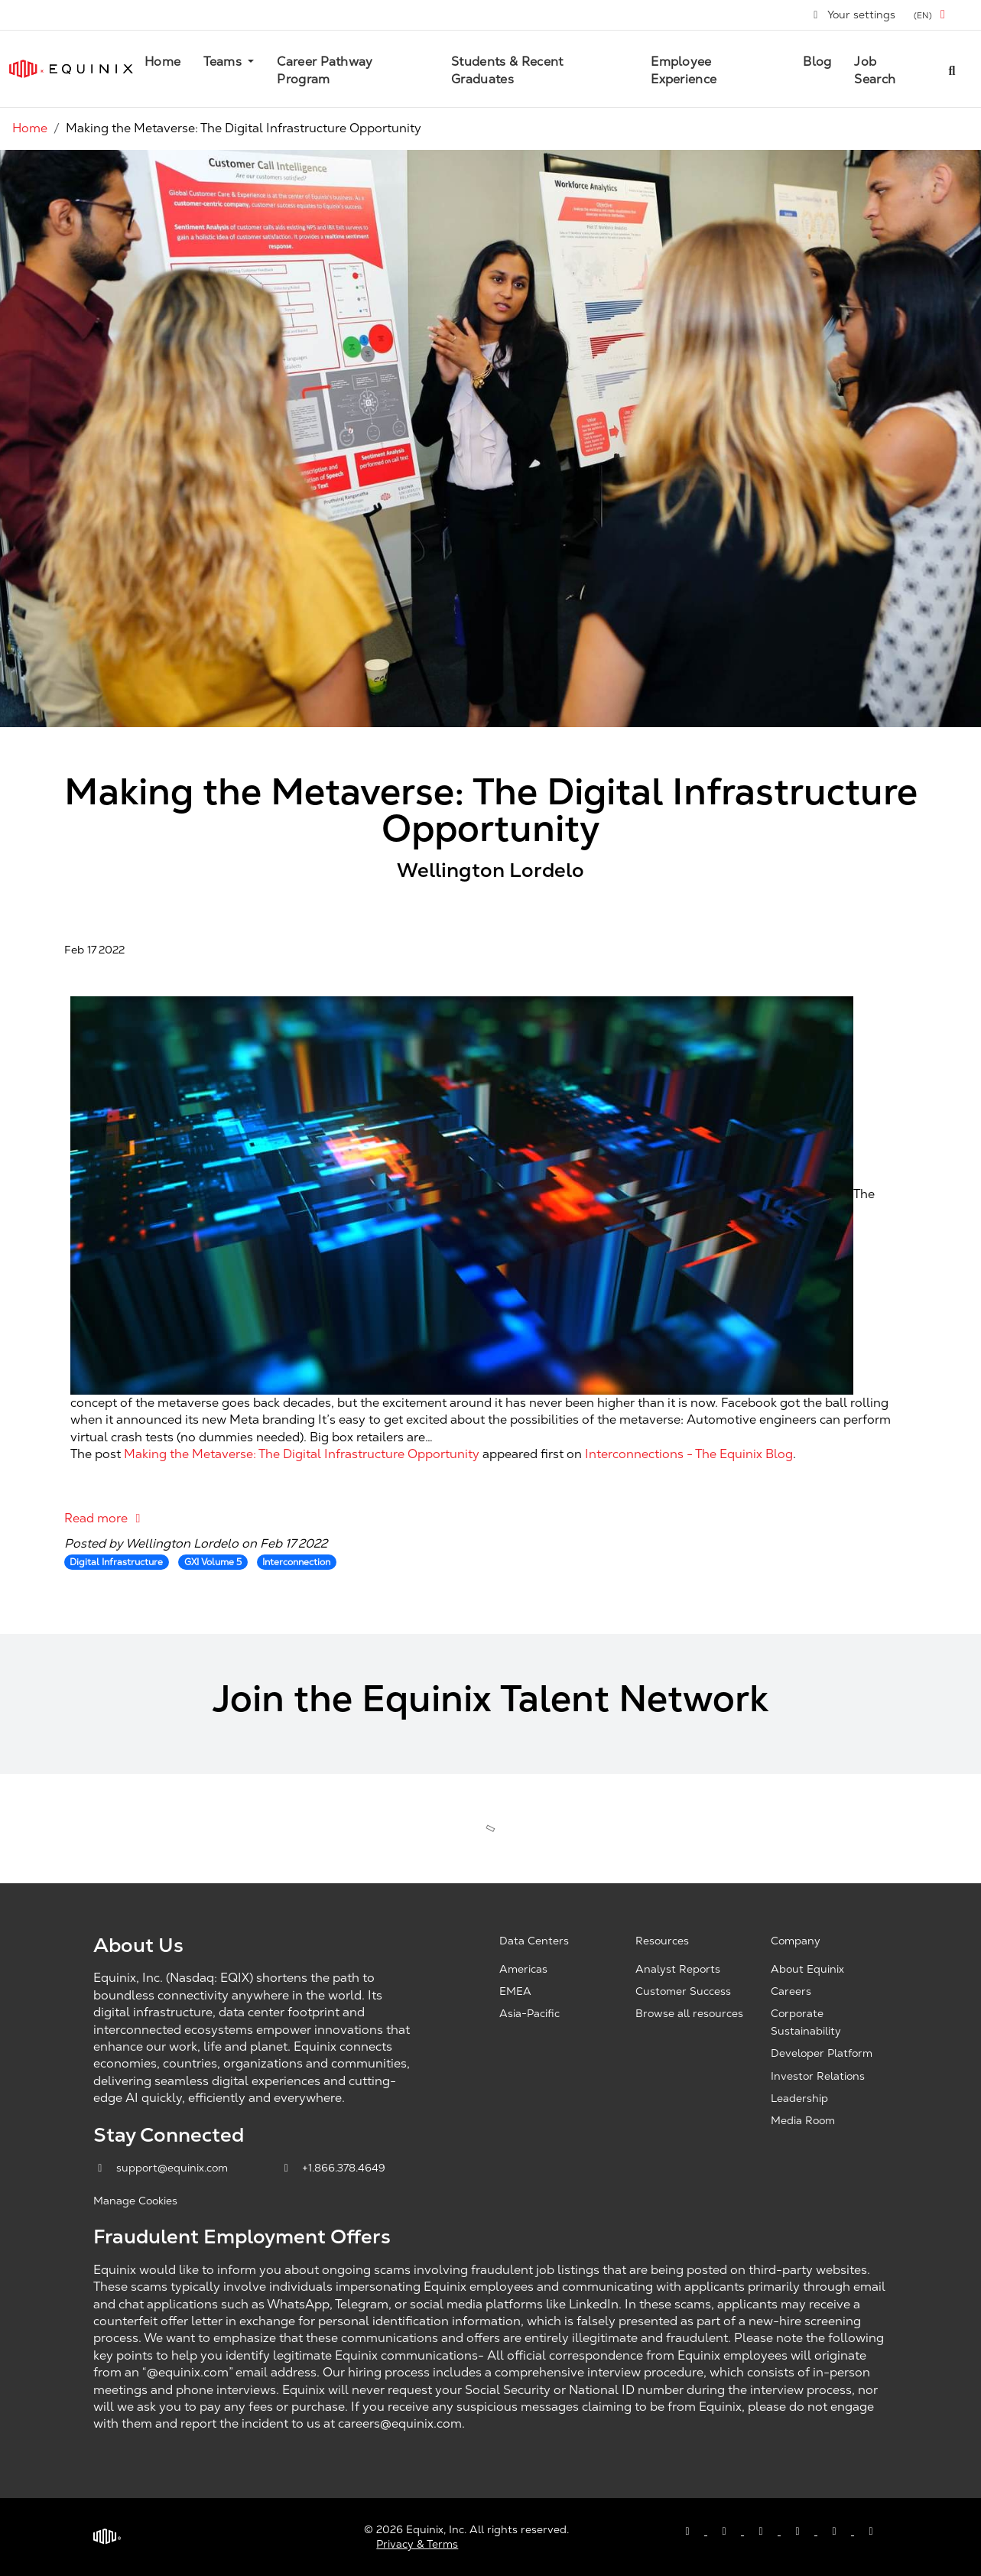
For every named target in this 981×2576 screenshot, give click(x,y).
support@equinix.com (162, 2168)
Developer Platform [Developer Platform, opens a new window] (821, 2053)
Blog (817, 62)
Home (162, 62)
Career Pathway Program (324, 70)
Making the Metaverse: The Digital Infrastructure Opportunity (301, 1454)
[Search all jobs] (952, 69)
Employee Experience (683, 70)
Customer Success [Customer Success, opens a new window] (683, 1991)
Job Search (874, 70)
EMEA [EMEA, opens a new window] (515, 1991)
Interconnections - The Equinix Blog (689, 1454)
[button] (932, 15)
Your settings (853, 14)
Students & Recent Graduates (507, 70)
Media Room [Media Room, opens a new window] (803, 2120)
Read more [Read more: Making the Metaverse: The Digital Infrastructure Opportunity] (105, 1518)
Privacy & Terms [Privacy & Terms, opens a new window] (417, 2544)
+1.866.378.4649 (333, 2168)
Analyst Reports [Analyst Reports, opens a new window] (677, 1969)
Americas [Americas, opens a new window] (523, 1969)
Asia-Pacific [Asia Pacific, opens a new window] (529, 2013)
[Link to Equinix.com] (71, 69)
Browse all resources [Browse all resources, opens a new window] (689, 2013)
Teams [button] (224, 62)
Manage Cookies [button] (135, 2200)
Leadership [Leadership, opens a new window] (799, 2098)
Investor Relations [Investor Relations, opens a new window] (818, 2076)
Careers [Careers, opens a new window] (791, 1991)
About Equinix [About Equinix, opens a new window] (807, 1969)
